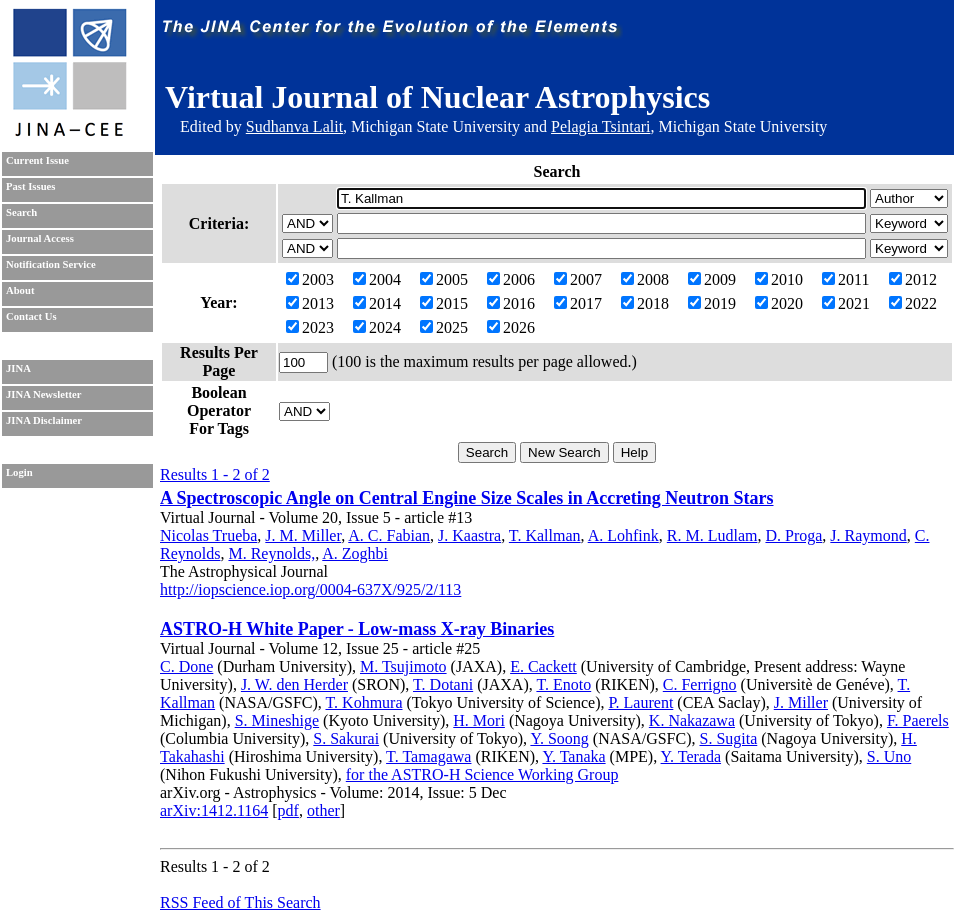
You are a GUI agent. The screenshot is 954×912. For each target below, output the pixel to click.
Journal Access (40, 238)
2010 (779, 279)
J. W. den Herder (294, 684)
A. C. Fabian (389, 535)
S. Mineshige (277, 720)
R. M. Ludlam (712, 535)
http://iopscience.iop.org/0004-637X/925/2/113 (310, 589)
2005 (444, 279)
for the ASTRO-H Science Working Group (482, 774)
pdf (288, 810)
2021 (846, 303)
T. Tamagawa (428, 756)
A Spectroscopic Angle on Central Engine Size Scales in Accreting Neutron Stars (467, 498)
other (323, 810)
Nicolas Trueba (208, 535)
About (20, 290)
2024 (377, 327)
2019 (712, 303)
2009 (712, 279)
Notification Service (51, 264)
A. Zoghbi (355, 553)
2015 (444, 303)
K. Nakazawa (692, 720)
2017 (578, 303)
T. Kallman (545, 535)
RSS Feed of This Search (240, 902)
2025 (444, 327)
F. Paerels (918, 720)
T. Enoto (563, 684)
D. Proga (793, 535)
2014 (377, 303)
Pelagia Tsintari (600, 126)
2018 (645, 303)
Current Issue (37, 160)
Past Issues (30, 186)
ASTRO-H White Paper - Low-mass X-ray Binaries (357, 629)
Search (21, 212)
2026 (511, 327)
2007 (578, 279)
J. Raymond (868, 535)
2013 (310, 303)
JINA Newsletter (43, 394)
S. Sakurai (346, 738)
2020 (779, 303)
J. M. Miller (303, 535)
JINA (18, 368)
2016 (511, 303)
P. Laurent (640, 702)
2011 (845, 279)
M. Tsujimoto (403, 666)
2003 (310, 279)
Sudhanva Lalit (294, 126)
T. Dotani (443, 684)
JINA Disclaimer (44, 420)
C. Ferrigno (700, 684)
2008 (645, 279)
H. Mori (479, 720)
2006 (511, 279)
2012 (913, 279)
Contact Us (31, 316)
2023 (310, 327)
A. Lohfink (623, 535)
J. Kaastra (469, 535)
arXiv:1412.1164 (214, 810)
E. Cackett (543, 666)
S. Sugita (728, 738)
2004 (377, 279)
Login (19, 472)
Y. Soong (559, 738)
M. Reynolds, (271, 553)
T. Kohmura (364, 702)
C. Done (186, 666)
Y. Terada (691, 756)
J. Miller (801, 702)
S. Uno (889, 756)
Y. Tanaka (573, 756)
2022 (913, 303)
